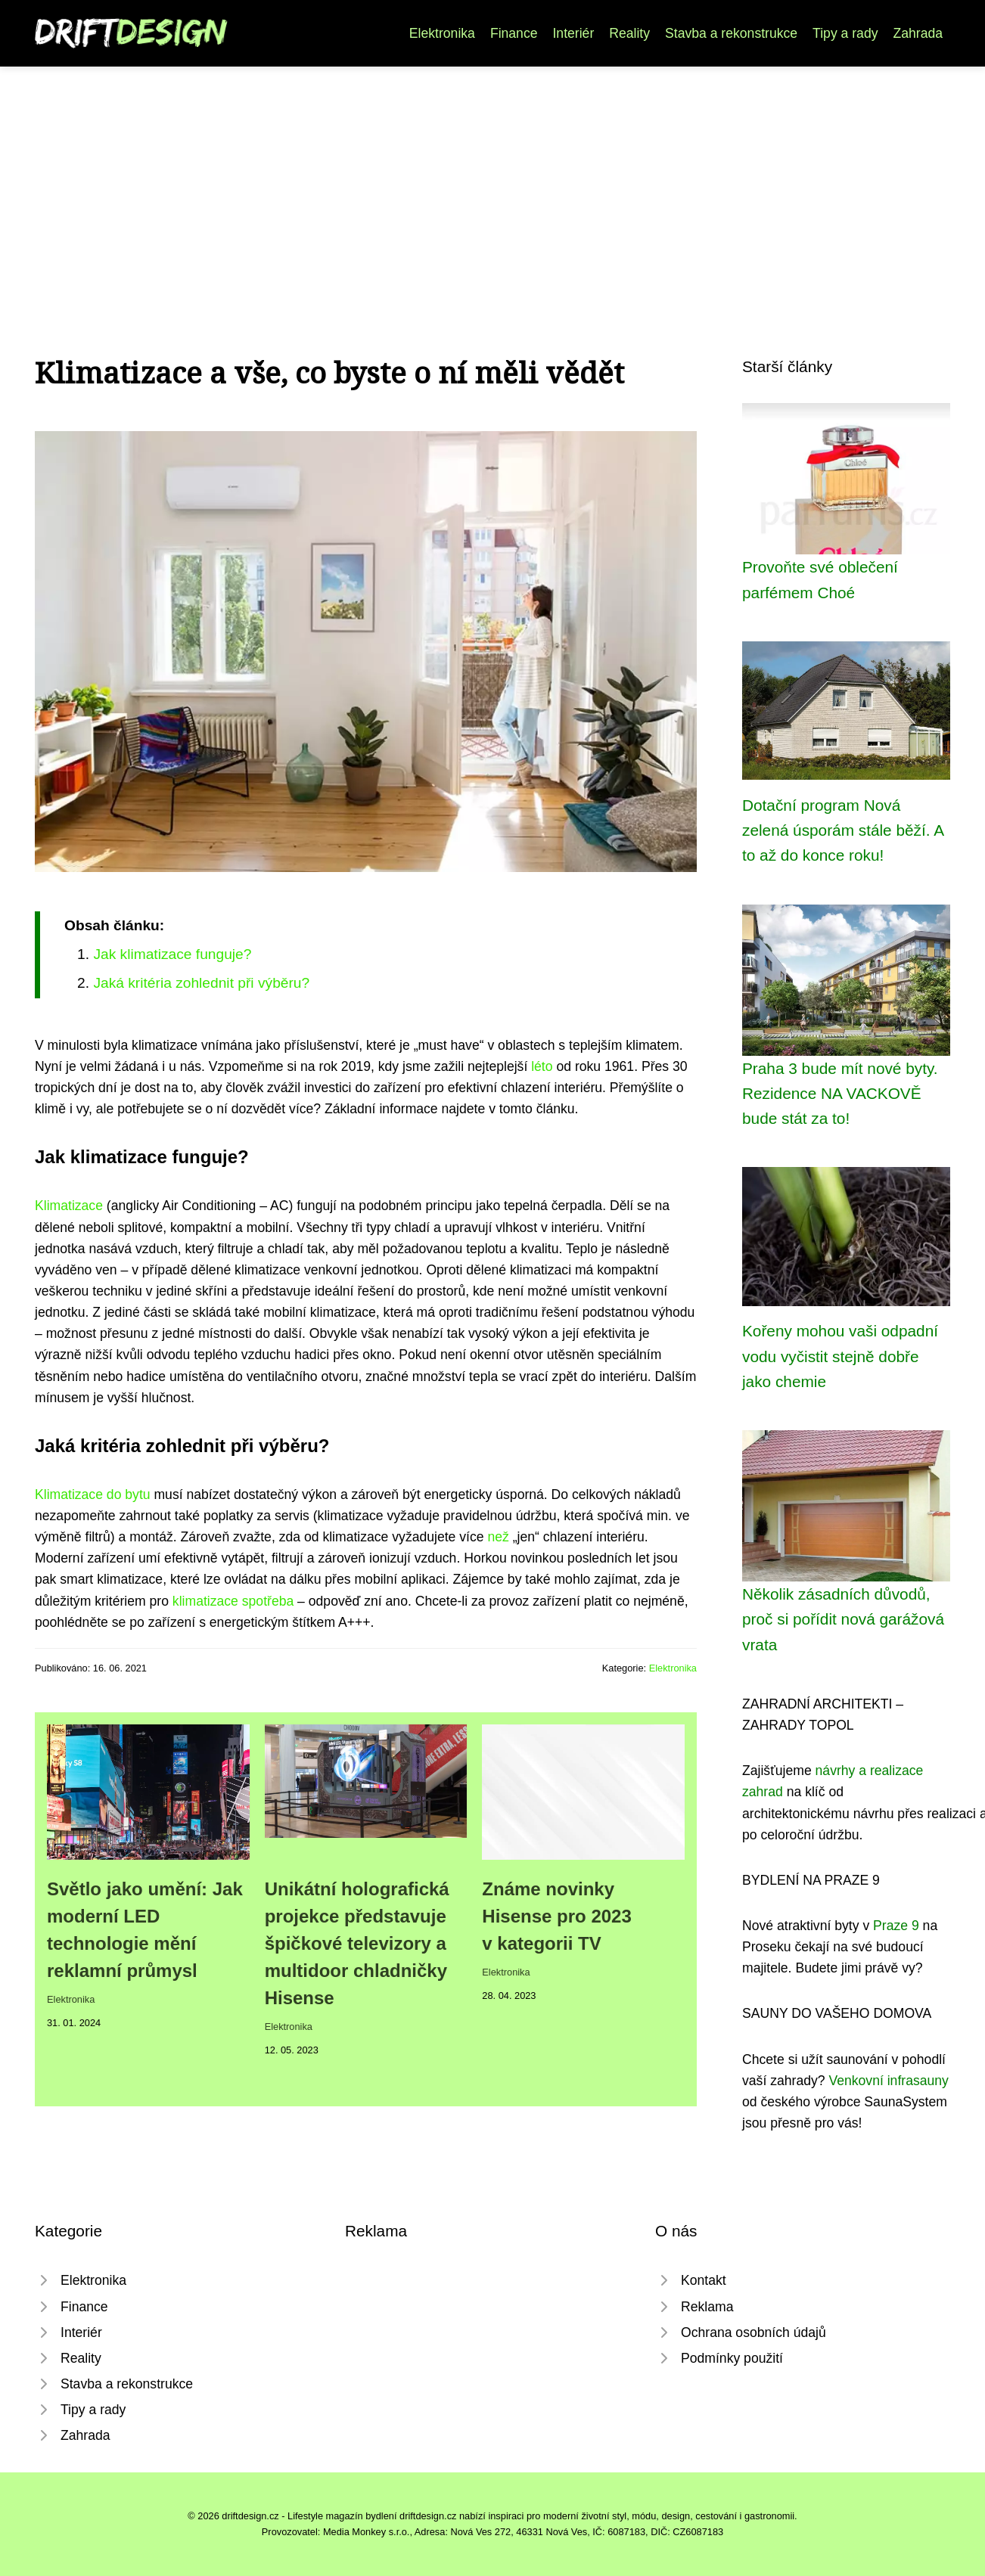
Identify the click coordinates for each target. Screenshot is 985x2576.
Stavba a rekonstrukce (731, 33)
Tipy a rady (845, 33)
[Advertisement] (492, 180)
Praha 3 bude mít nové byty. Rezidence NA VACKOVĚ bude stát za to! (840, 1094)
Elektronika (442, 33)
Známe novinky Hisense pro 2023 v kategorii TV (556, 1916)
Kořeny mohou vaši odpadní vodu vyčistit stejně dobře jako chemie (840, 1356)
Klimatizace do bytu (93, 1494)
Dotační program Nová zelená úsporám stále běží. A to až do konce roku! (842, 830)
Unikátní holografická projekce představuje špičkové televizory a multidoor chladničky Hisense (357, 1943)
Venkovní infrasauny (888, 2080)
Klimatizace (69, 1205)
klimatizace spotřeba (233, 1601)
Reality (629, 33)
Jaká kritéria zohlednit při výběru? (201, 983)
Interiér (573, 33)
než (497, 1536)
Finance (514, 33)
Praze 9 (896, 1925)
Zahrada (918, 33)
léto (541, 1066)
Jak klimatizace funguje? (172, 954)
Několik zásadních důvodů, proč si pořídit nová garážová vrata (843, 1619)
